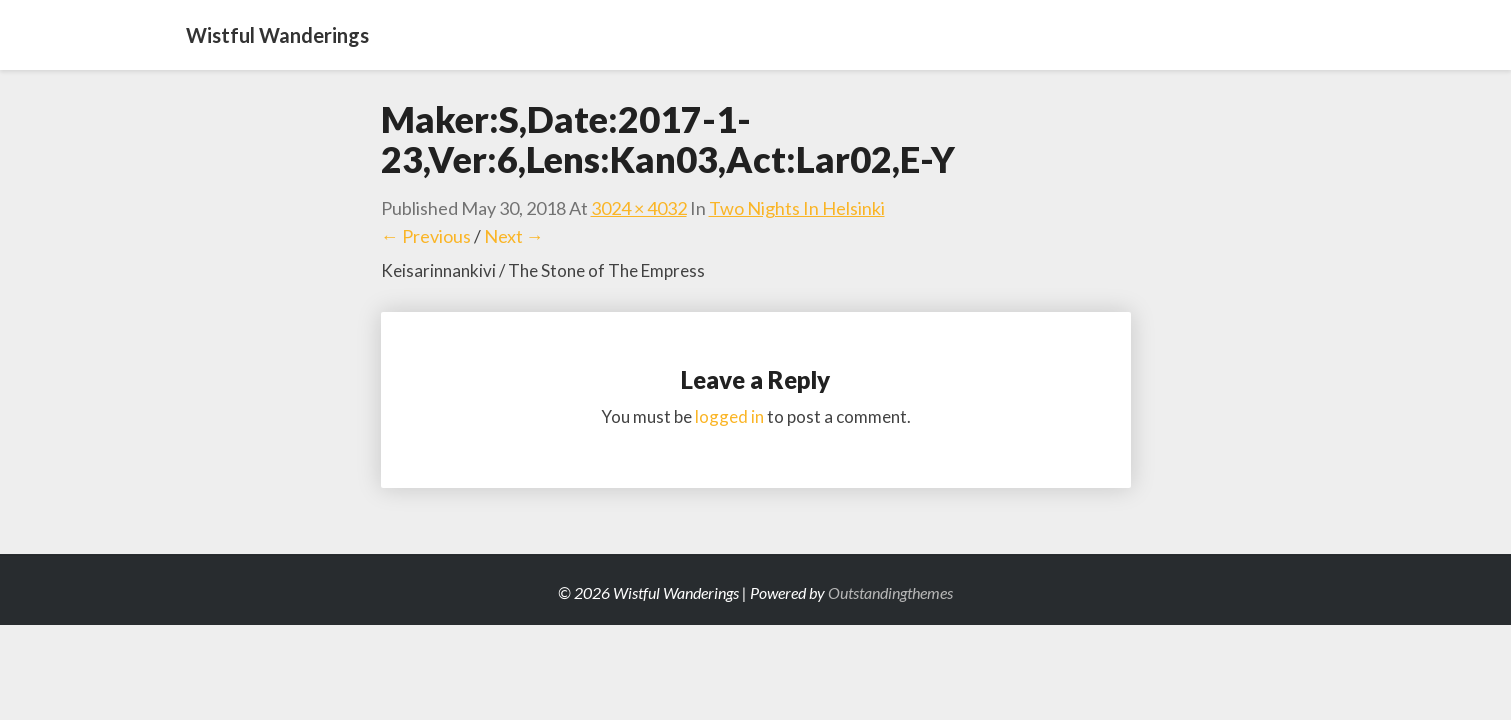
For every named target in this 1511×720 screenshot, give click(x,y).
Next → (514, 236)
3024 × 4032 (639, 208)
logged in (729, 416)
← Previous (426, 236)
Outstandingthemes (890, 592)
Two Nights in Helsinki (797, 208)
